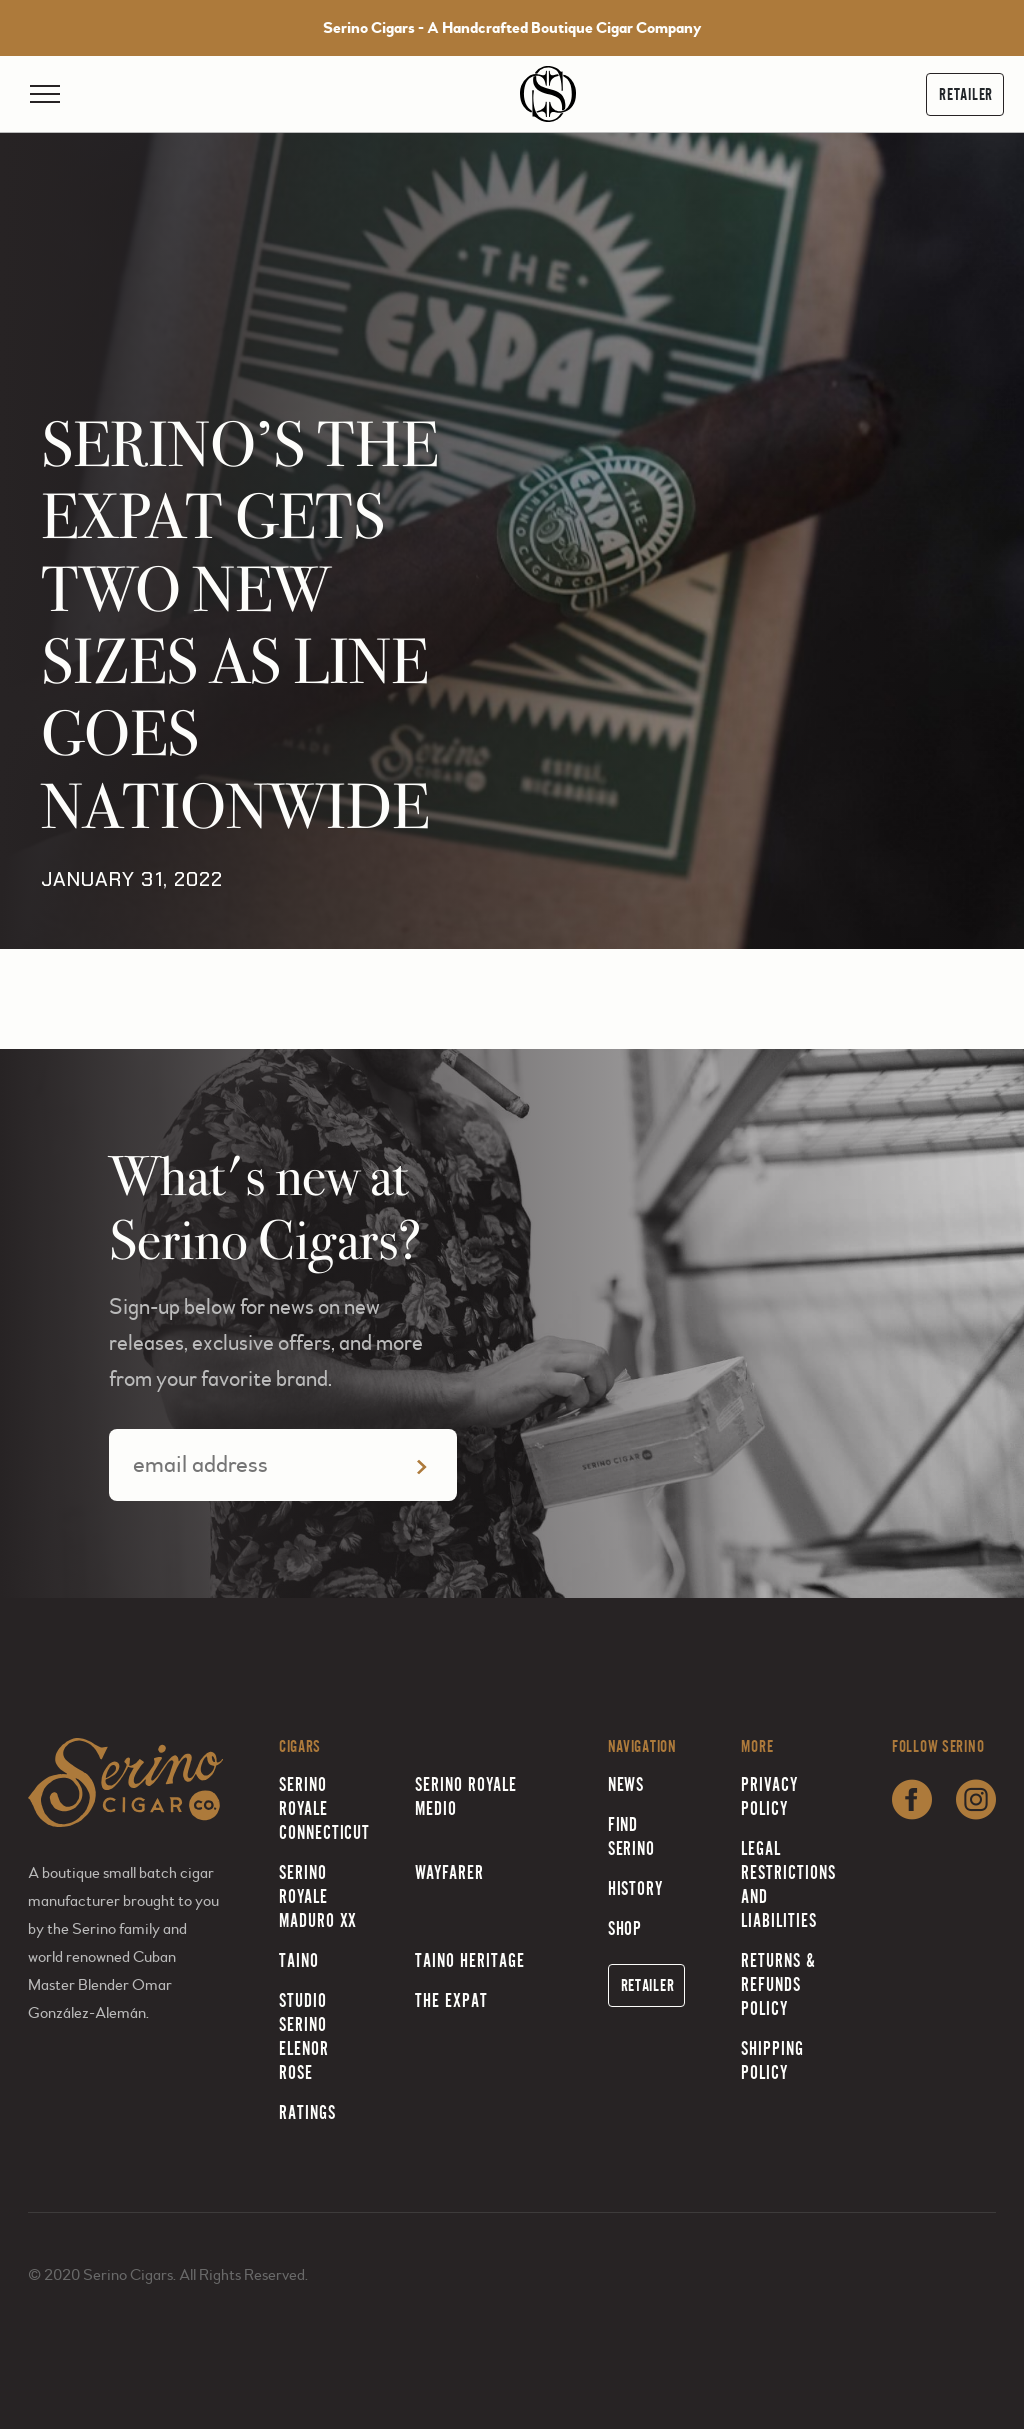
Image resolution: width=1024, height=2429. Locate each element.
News (626, 1784)
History (636, 1888)
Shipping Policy (772, 2060)
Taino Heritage (469, 1960)
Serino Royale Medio (465, 1796)
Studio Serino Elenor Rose (304, 2036)
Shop (625, 1928)
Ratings (307, 2112)
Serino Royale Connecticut (325, 1808)
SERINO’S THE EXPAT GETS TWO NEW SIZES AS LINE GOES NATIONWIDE (239, 626)
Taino (299, 1960)
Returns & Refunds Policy (778, 1984)
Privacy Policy (769, 1796)
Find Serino (632, 1836)
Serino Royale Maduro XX (318, 1896)
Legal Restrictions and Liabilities (788, 1884)
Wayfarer (449, 1872)
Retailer (966, 94)
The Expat (451, 2000)
